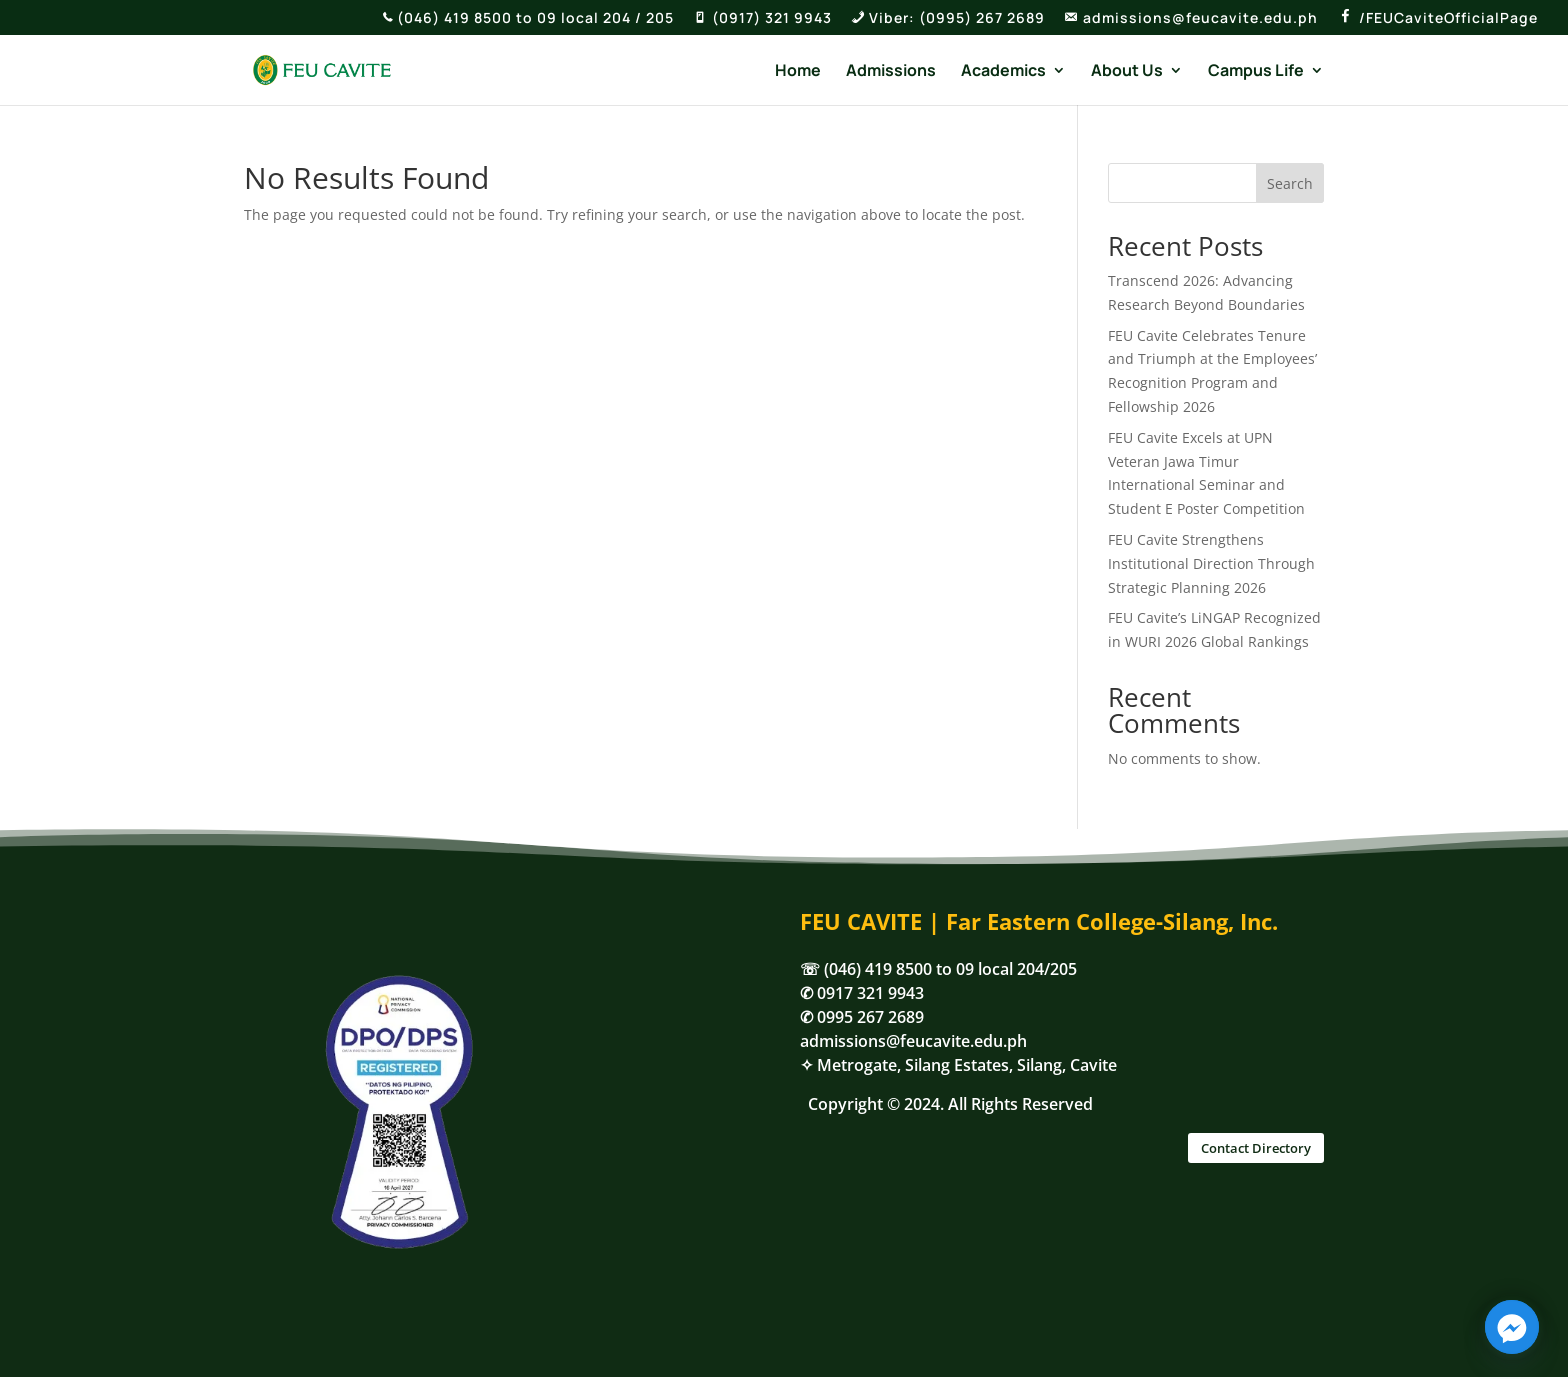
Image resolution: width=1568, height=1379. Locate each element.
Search (1290, 183)
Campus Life (1256, 72)
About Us (1127, 72)
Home (798, 72)
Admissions (891, 72)
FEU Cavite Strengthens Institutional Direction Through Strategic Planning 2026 (1211, 563)
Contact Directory (1256, 1148)
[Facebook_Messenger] (1512, 1327)
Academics (1003, 72)
